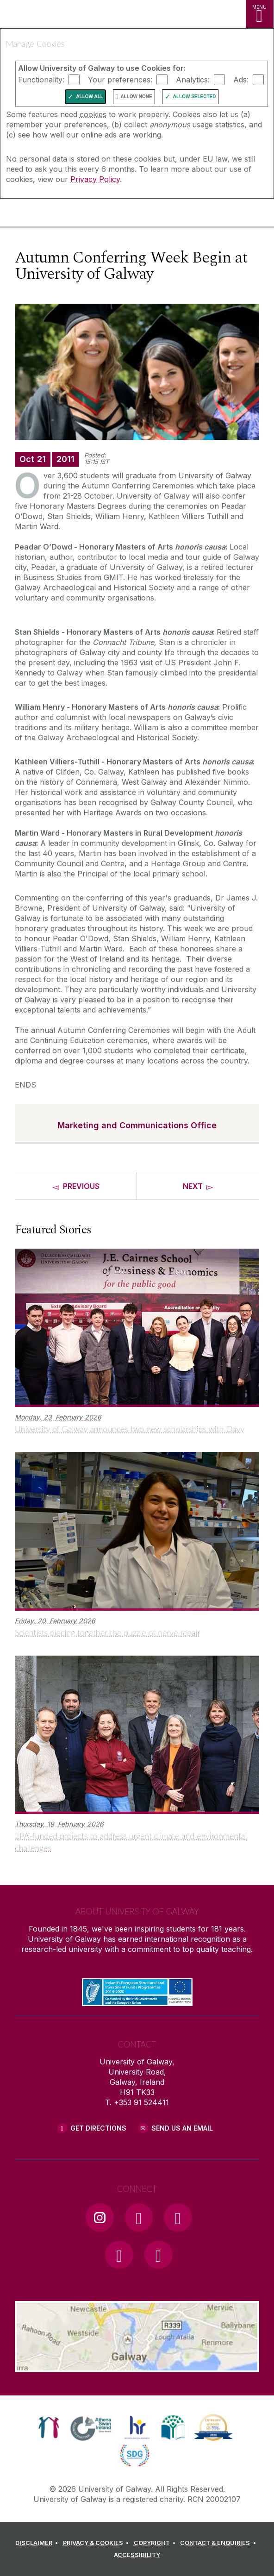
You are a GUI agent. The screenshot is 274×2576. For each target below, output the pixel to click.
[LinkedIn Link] (119, 2255)
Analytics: (193, 79)
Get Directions (98, 2128)
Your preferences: (120, 79)
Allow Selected (194, 96)
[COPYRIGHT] (156, 2543)
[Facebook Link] (139, 2217)
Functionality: (41, 79)
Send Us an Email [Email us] (182, 2128)
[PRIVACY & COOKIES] (97, 2543)
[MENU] (260, 14)
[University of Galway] (48, 214)
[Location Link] (137, 2365)
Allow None (136, 96)
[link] (49, 2427)
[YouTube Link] (178, 2217)
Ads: (241, 79)
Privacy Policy (95, 179)
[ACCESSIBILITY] (137, 2555)
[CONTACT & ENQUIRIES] (219, 2543)
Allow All (89, 96)
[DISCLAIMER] (38, 2543)
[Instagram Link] (99, 2217)
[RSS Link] (158, 2255)
